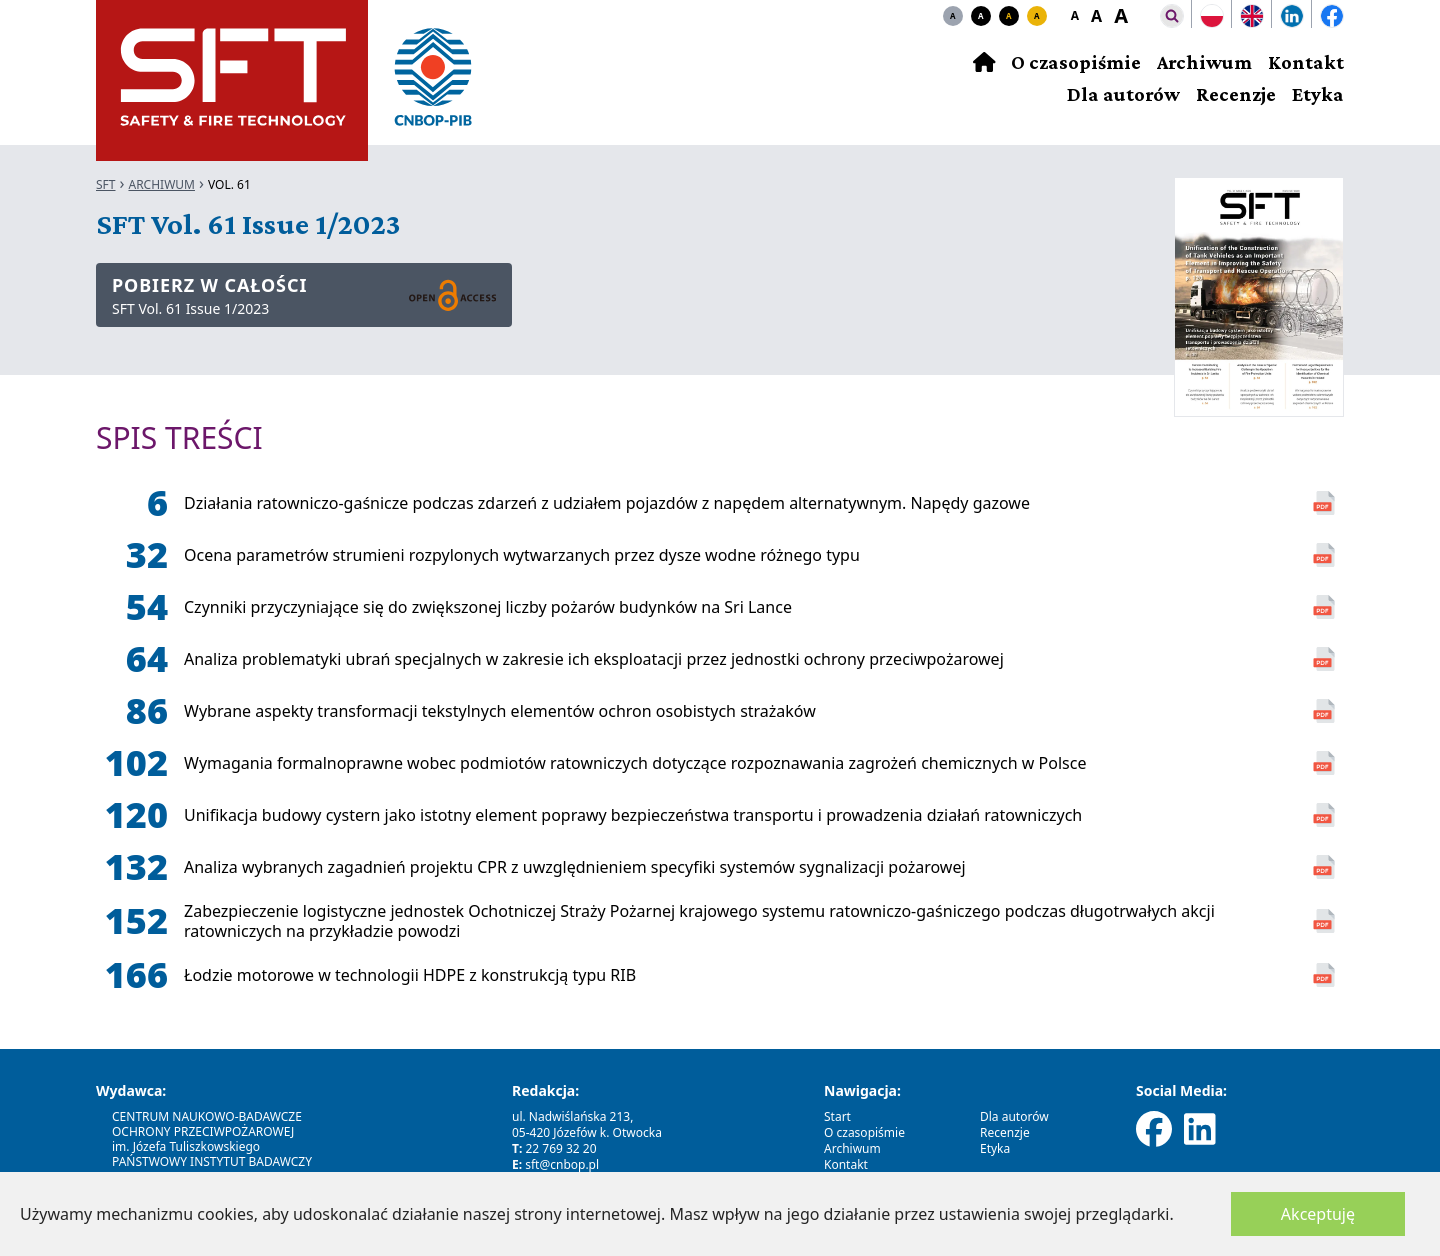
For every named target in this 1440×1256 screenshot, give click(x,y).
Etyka (1318, 94)
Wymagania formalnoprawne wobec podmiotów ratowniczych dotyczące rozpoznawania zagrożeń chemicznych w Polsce (635, 763)
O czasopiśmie (1076, 62)
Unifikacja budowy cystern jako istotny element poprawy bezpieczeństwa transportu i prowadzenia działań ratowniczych (633, 815)
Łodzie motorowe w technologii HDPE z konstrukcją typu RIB (410, 975)
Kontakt (1306, 62)
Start (837, 1116)
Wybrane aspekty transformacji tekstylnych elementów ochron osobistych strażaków (500, 711)
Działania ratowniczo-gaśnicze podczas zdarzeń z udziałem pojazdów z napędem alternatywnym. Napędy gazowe (607, 503)
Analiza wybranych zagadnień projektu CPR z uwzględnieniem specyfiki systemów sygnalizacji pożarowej (575, 867)
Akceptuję (1318, 1214)
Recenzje (1236, 94)
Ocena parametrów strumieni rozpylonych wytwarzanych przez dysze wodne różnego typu (522, 555)
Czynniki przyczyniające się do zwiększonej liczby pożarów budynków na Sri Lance (488, 607)
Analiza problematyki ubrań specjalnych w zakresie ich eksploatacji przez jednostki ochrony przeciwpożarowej (594, 659)
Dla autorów (1123, 94)
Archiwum (1204, 62)
